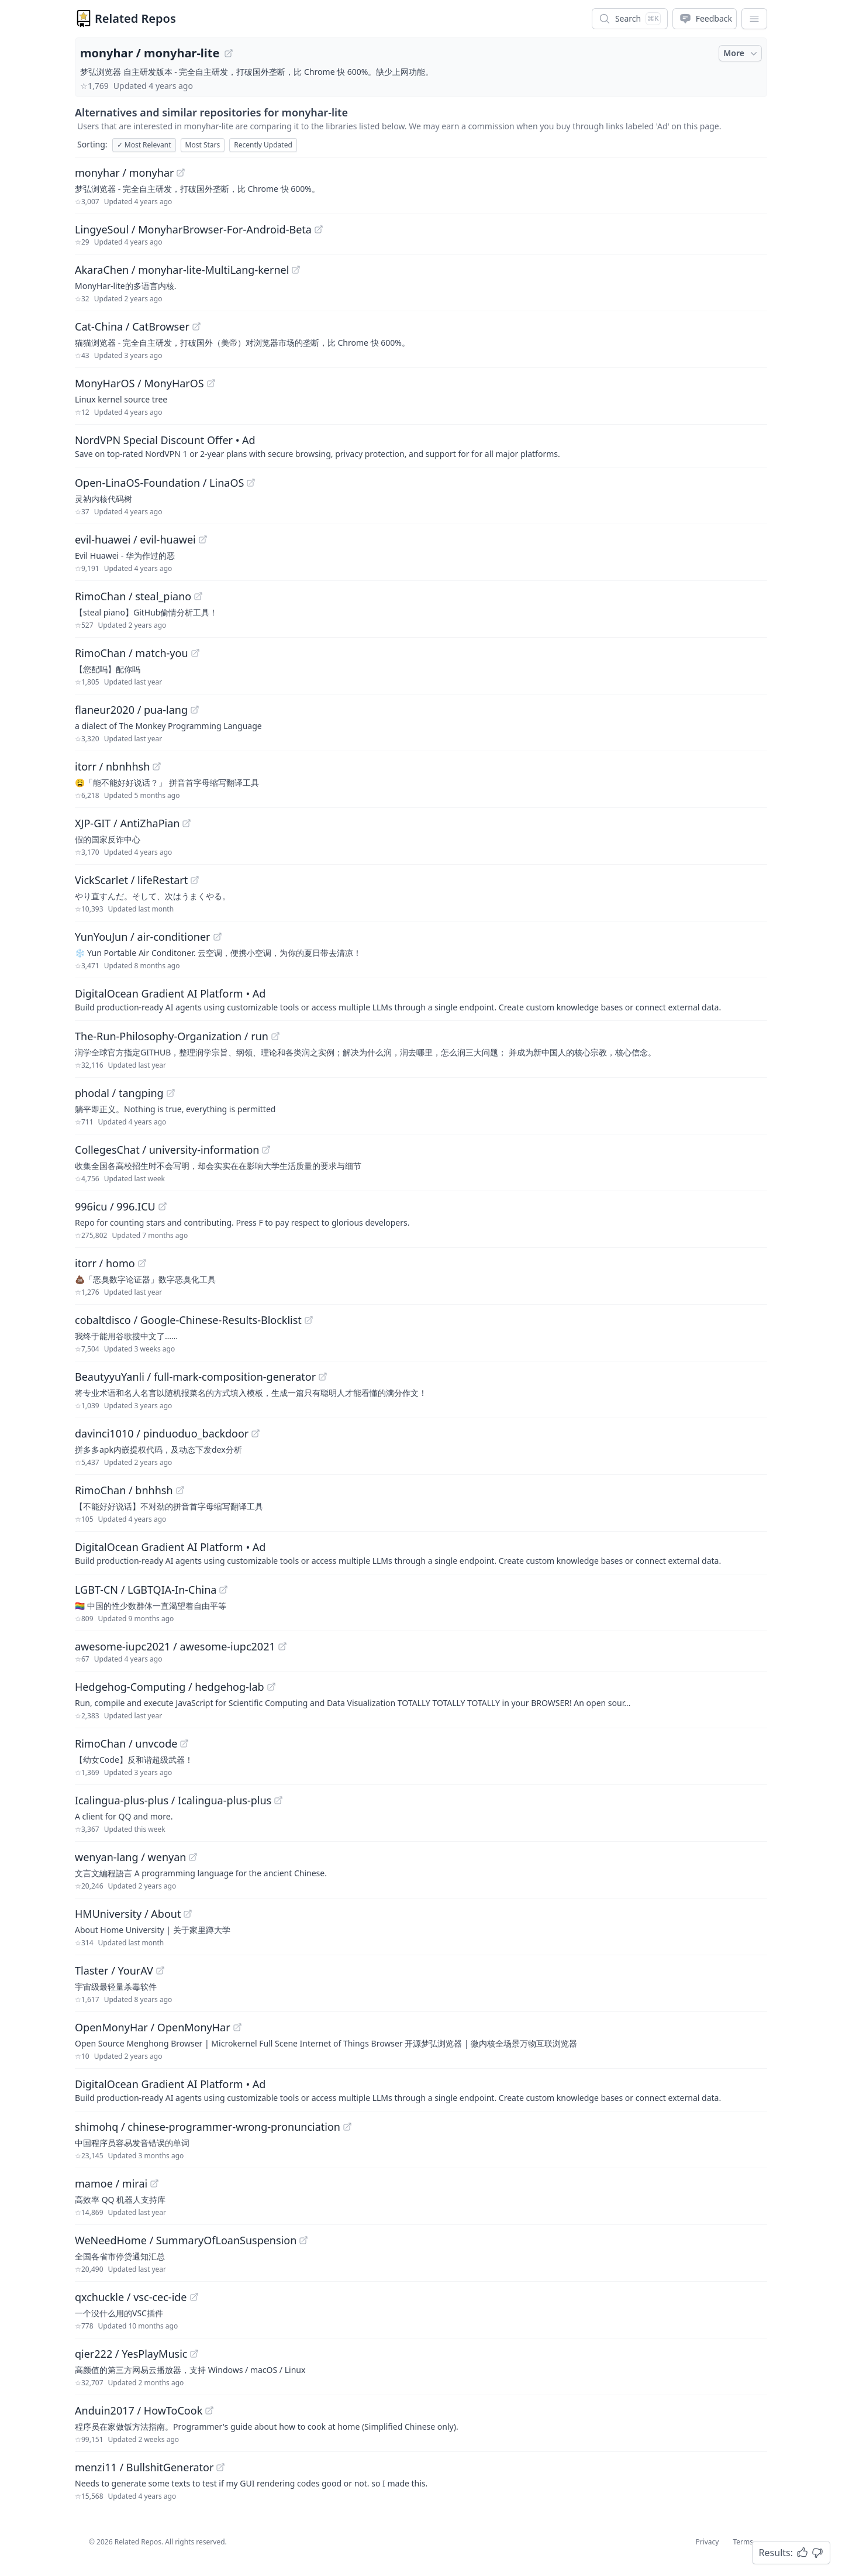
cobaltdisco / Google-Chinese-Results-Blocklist (188, 1320)
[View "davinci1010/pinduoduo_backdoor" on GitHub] (255, 1433)
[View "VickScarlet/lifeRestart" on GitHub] (194, 880)
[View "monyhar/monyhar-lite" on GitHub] (228, 53)
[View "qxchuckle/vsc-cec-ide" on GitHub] (194, 2297)
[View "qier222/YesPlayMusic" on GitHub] (194, 2353)
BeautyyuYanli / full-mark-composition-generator (195, 1377)
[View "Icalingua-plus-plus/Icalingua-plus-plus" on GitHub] (278, 1800)
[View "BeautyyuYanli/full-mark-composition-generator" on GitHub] (322, 1376)
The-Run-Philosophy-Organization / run (171, 1036)
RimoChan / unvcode (126, 1743)
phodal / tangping (119, 1093)
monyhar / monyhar (124, 173)
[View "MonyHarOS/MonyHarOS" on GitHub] (211, 383)
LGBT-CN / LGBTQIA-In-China (145, 1590)
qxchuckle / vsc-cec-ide (131, 2297)
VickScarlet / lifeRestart (131, 880)
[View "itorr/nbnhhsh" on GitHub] (156, 766)
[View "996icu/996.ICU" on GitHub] (162, 1206)
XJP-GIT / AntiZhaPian (127, 823)
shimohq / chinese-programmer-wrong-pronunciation (207, 2127)
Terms (743, 2542)
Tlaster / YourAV (114, 1970)
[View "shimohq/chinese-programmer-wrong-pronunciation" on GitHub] (347, 2126)
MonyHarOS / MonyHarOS (139, 383)
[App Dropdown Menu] (754, 18)
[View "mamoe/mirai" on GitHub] (154, 2183)
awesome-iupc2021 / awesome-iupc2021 (175, 1646)
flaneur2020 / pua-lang (131, 710)
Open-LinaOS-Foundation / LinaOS (159, 483)
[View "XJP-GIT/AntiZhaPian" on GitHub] (186, 823)
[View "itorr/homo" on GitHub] (142, 1263)
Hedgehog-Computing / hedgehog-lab (169, 1687)
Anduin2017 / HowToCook (138, 2410)
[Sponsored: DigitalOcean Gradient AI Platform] (421, 999)
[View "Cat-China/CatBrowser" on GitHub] (196, 326)
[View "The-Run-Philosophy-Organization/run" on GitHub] (275, 1036)
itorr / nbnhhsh (112, 766)
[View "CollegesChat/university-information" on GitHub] (266, 1149)
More (741, 53)
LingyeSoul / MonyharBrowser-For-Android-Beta (193, 229)
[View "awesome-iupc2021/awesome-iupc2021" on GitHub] (282, 1646)
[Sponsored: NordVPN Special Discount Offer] (421, 446)
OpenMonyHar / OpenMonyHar (152, 2027)
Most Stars (202, 145)
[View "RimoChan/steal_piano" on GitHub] (198, 596)
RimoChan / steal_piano (133, 596)
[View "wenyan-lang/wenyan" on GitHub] (193, 1857)
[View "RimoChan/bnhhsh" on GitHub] (180, 1490)
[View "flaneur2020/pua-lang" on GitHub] (194, 709)
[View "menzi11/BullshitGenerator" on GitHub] (220, 2467)
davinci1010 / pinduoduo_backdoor (162, 1433)
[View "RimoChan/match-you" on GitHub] (195, 653)
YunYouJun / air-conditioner (142, 937)
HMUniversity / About (128, 1914)
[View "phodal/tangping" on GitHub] (170, 1093)
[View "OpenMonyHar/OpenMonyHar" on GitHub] (237, 2027)
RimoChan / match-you (131, 653)
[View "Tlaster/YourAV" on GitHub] (160, 1970)
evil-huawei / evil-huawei (135, 539)
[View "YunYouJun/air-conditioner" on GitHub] (217, 936)
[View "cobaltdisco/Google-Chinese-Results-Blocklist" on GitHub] (308, 1320)
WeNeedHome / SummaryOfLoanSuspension (185, 2240)
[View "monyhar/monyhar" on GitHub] (180, 172)
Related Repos (135, 18)
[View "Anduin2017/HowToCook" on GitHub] (209, 2410)
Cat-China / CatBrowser (132, 326)
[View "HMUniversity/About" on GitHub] (187, 1913)
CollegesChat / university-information (167, 1150)
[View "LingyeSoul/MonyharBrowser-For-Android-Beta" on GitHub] (318, 229)
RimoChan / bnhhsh (124, 1490)
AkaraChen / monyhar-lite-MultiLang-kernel (182, 270)
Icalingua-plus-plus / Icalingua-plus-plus (173, 1800)
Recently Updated (263, 145)
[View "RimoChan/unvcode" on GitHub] (184, 1743)
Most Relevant (144, 145)
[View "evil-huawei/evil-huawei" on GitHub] (203, 539)
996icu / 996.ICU (115, 1206)
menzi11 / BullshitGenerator (144, 2467)
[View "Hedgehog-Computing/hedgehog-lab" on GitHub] (271, 1686)
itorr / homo (105, 1263)
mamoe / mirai (111, 2183)
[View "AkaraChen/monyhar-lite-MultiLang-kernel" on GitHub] (296, 269)
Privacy (707, 2542)
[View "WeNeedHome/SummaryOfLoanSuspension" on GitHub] (303, 2240)
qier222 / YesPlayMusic (131, 2354)
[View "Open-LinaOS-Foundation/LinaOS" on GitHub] (251, 482)
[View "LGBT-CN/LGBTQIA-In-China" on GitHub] (223, 1589)
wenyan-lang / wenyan (130, 1857)
